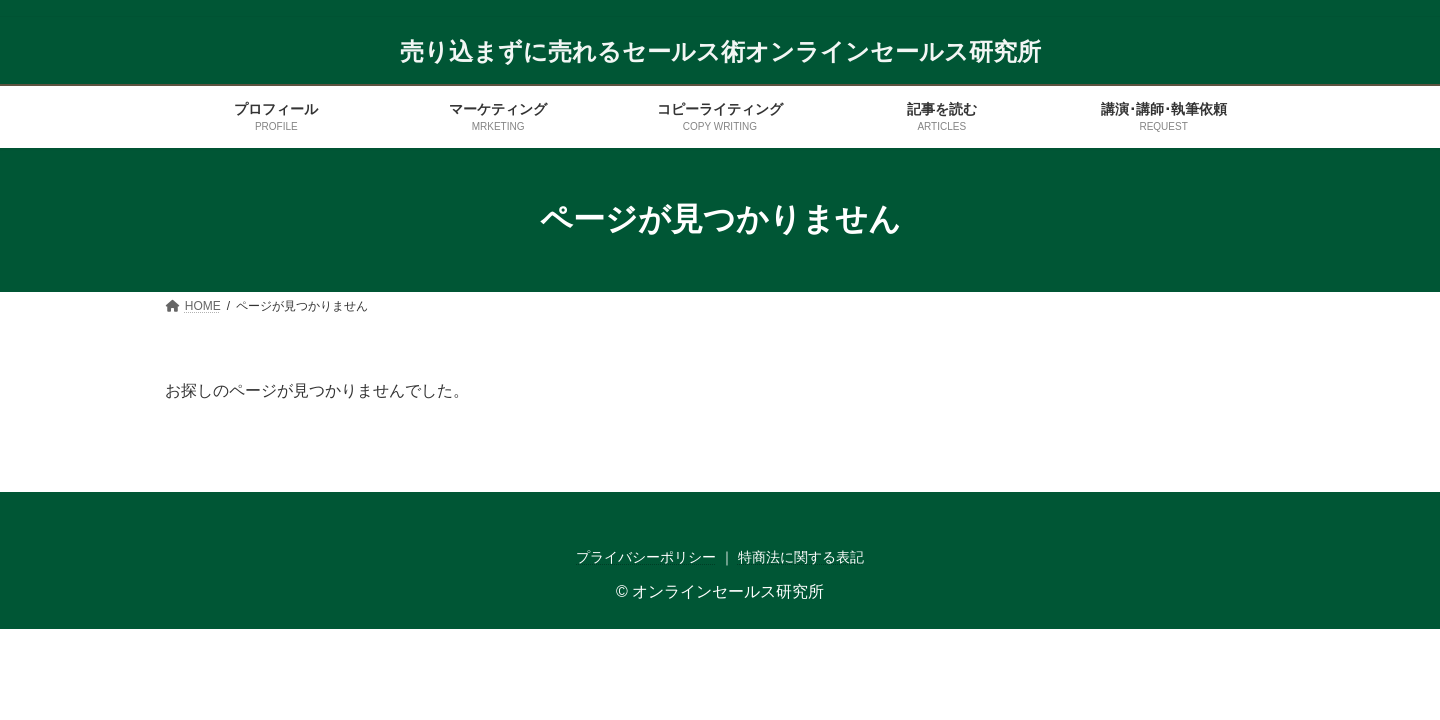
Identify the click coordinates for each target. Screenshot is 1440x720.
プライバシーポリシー (646, 557)
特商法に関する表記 (801, 557)
